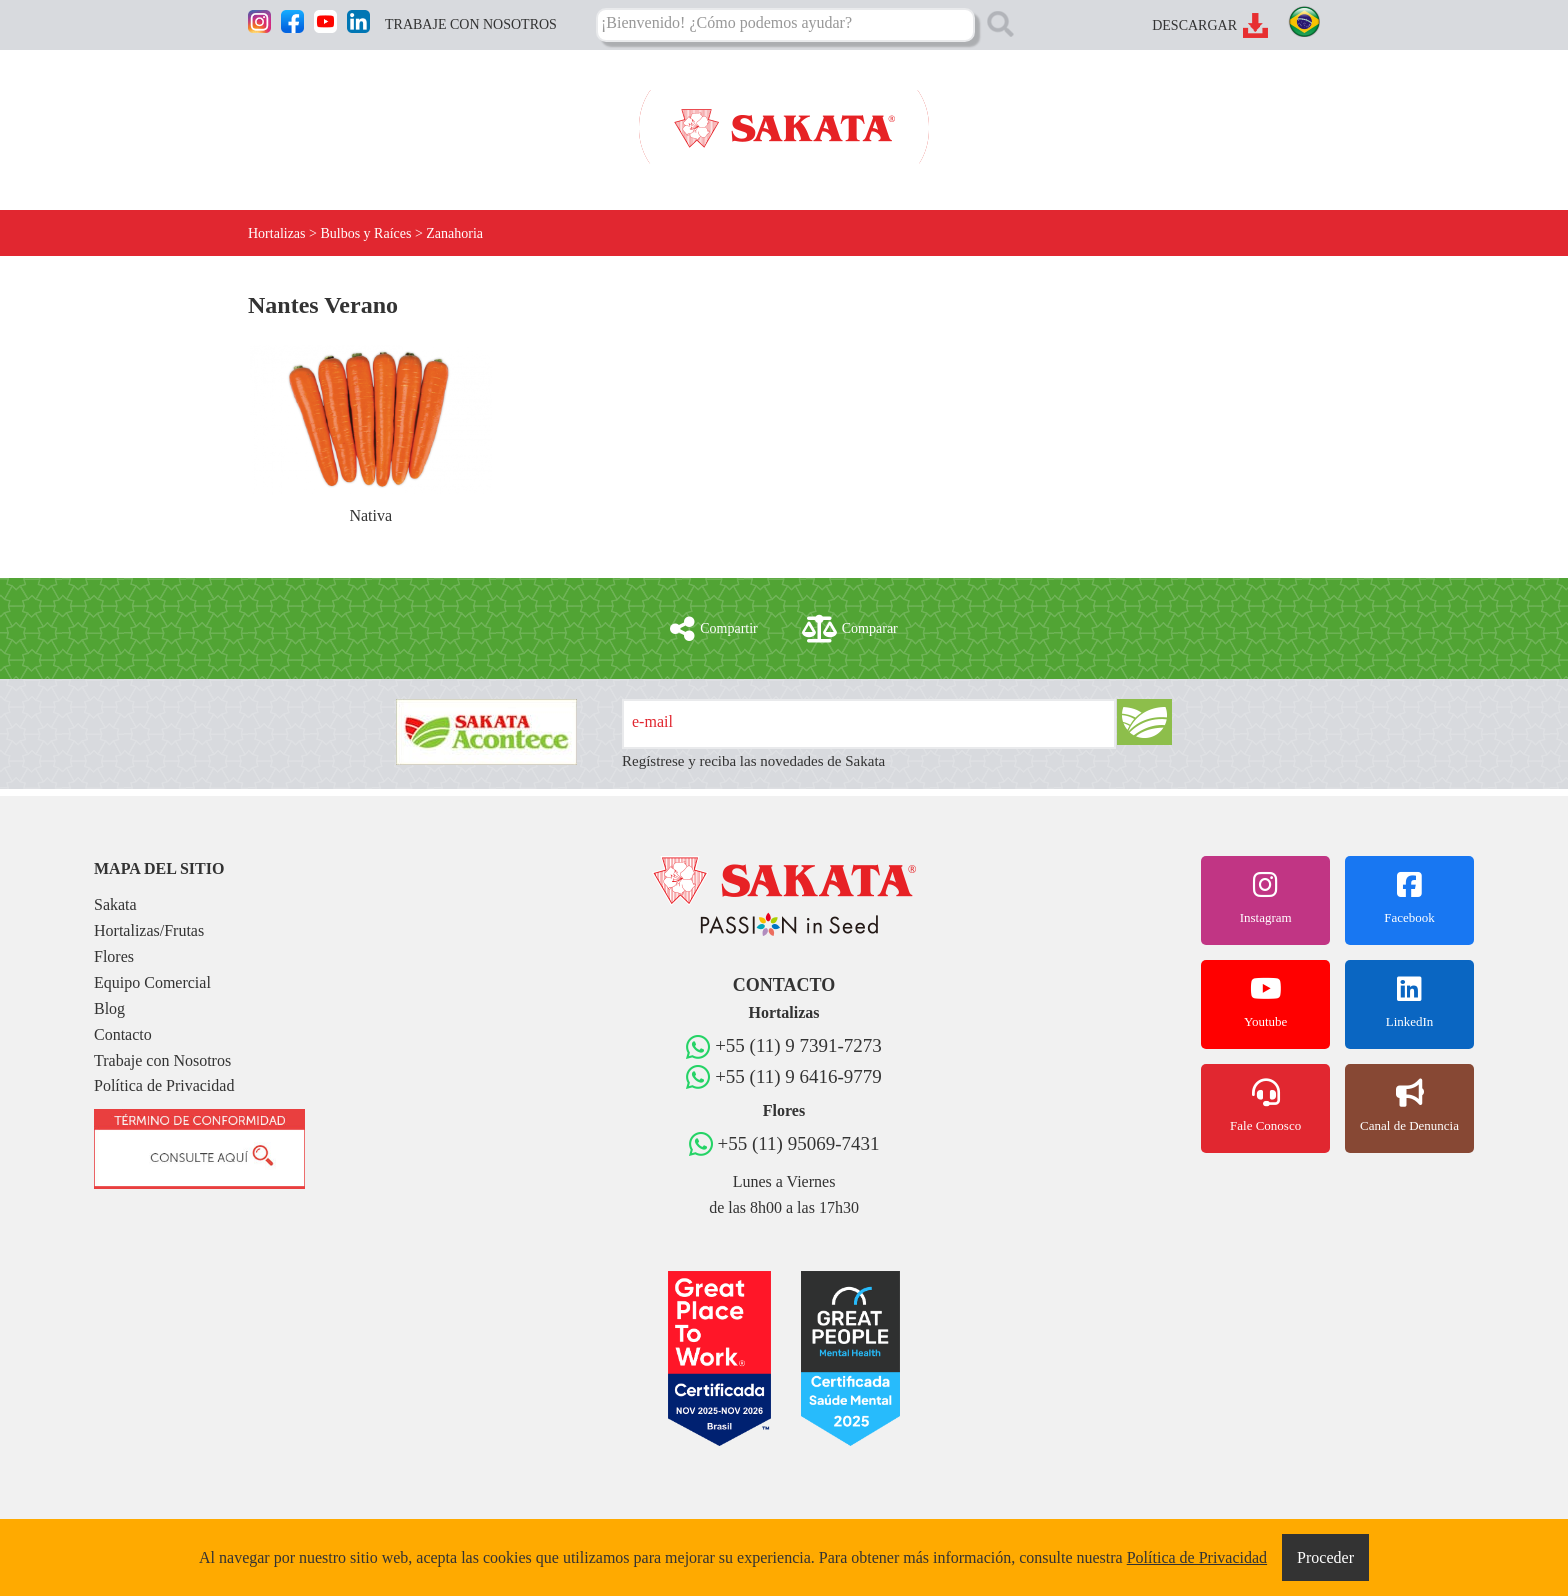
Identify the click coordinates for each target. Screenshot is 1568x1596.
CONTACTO (1277, 117)
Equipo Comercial (152, 982)
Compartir (714, 629)
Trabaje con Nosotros (162, 1060)
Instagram (1265, 898)
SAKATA (279, 117)
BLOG (1188, 117)
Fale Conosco (1265, 1106)
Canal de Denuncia (1409, 1106)
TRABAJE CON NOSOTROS (471, 24)
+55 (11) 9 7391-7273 (798, 1045)
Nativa (371, 434)
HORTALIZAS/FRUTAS (417, 117)
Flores (114, 956)
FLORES (554, 117)
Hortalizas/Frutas (149, 930)
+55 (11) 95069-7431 (799, 1143)
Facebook (1409, 898)
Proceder (1325, 1557)
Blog (109, 1008)
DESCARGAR (1194, 25)
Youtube (1265, 1002)
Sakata (115, 904)
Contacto (123, 1034)
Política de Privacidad (164, 1085)
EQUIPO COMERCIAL (1062, 117)
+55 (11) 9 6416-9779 (798, 1076)
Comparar (850, 629)
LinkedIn (1409, 1002)
